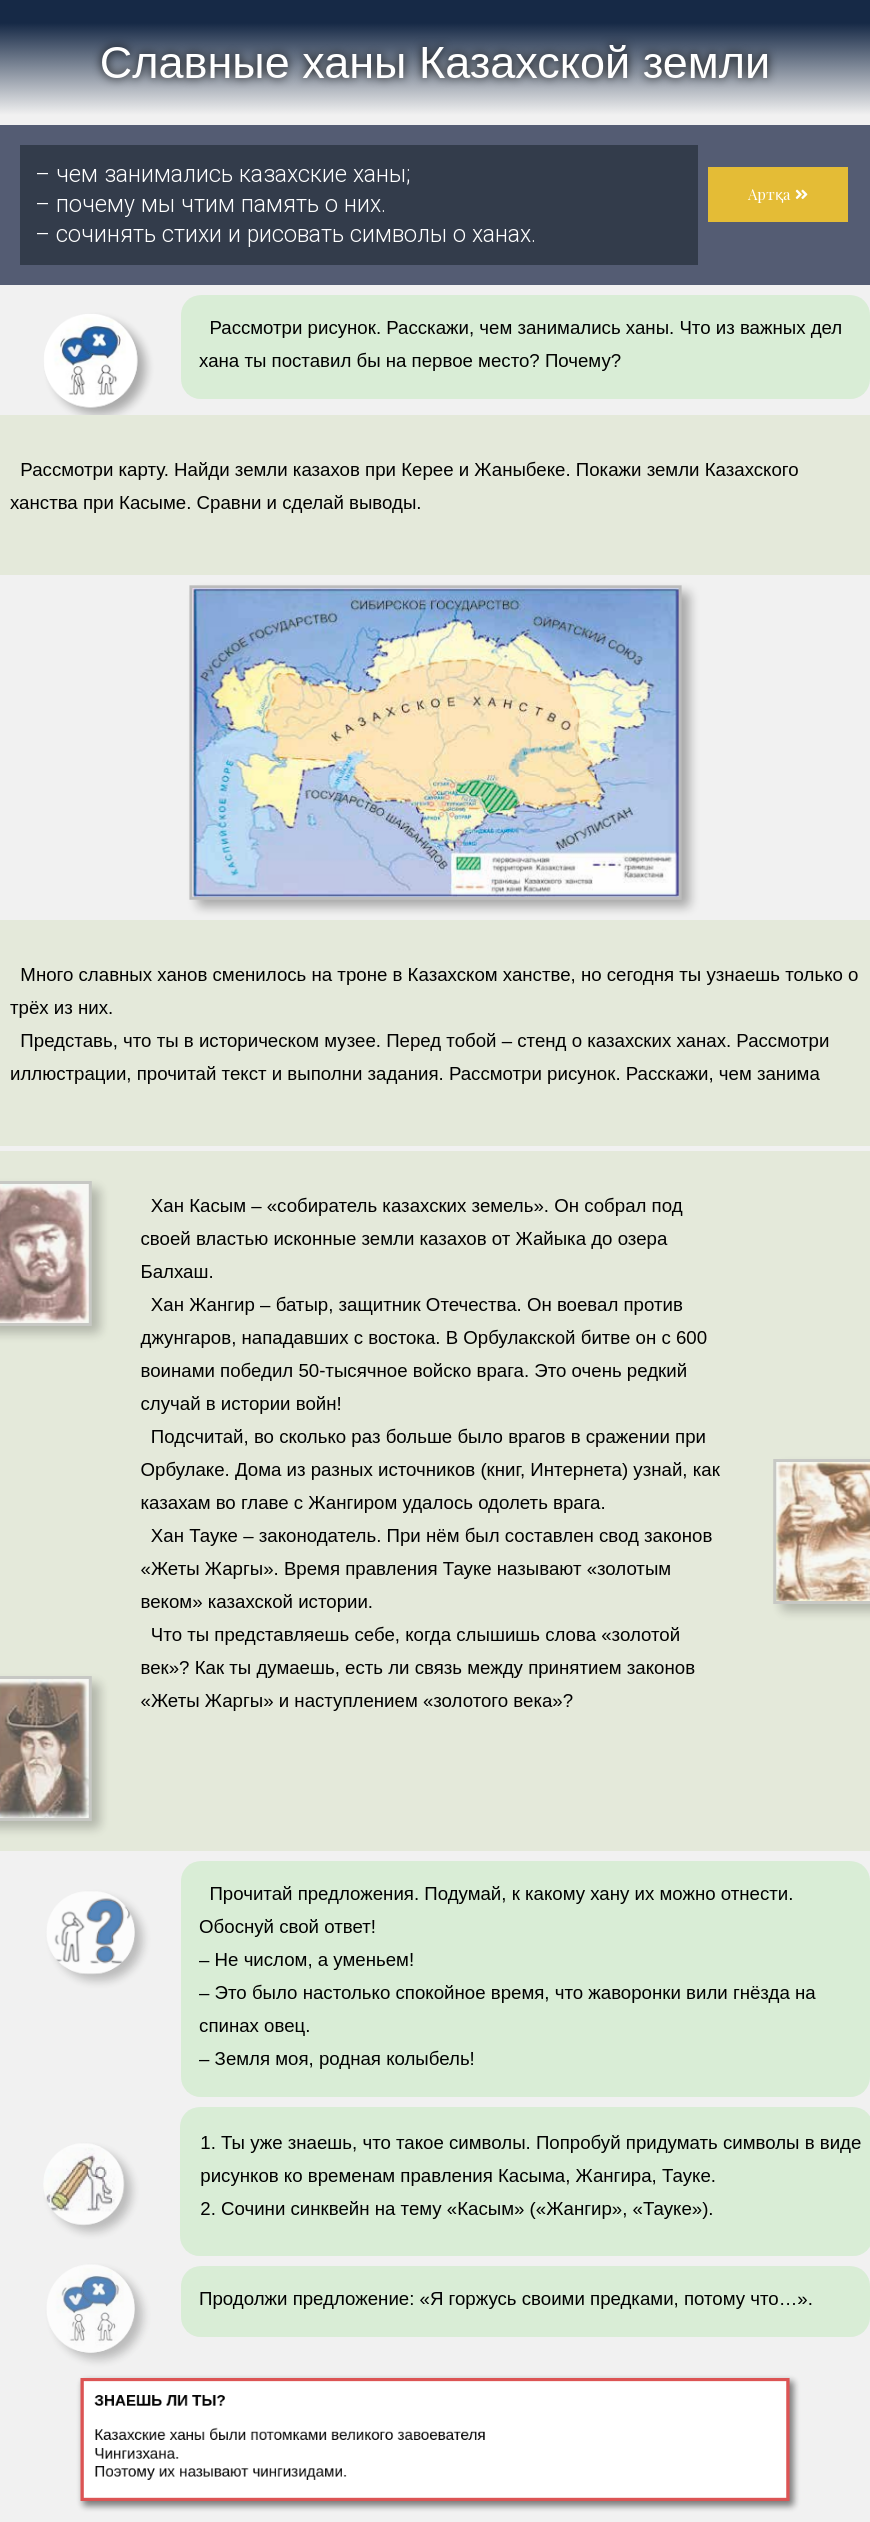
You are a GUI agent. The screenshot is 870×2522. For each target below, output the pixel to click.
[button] (778, 194)
